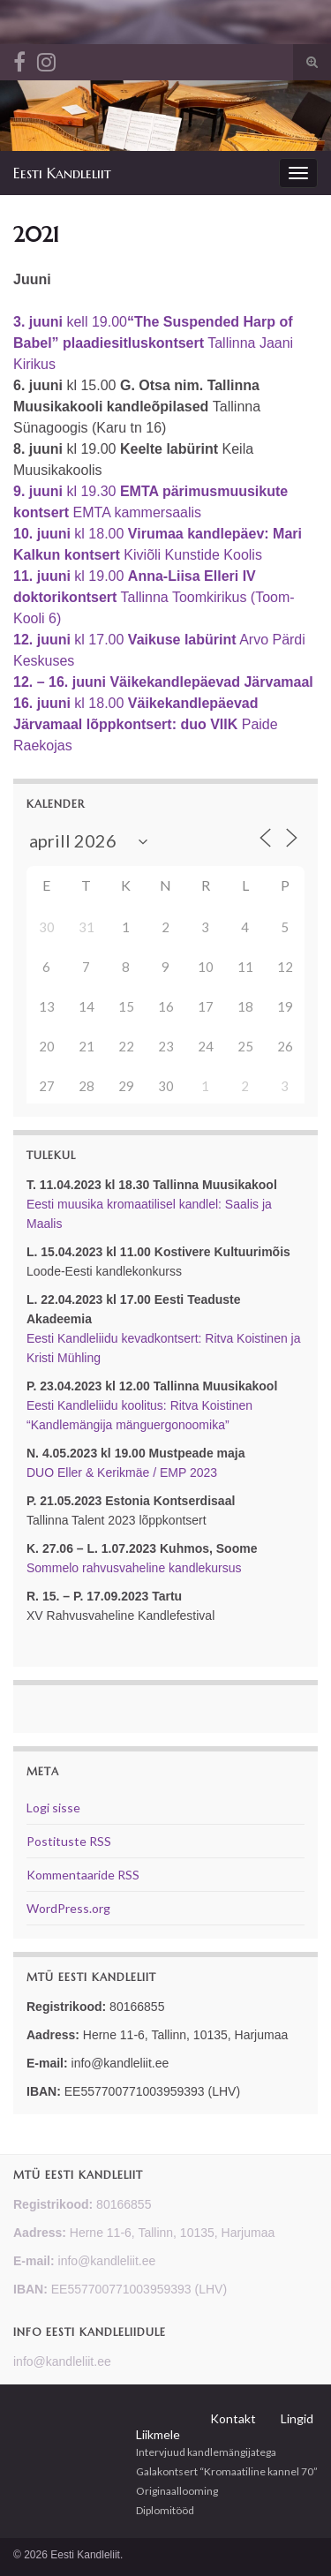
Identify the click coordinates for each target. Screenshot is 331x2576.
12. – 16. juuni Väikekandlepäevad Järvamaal (163, 681)
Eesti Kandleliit (62, 173)
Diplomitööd (165, 2510)
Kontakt (233, 2418)
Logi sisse (53, 1807)
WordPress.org (68, 1908)
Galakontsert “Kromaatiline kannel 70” (227, 2471)
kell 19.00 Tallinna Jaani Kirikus (153, 343)
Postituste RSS (68, 1841)
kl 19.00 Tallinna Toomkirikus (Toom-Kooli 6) (154, 597)
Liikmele (158, 2434)
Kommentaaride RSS (82, 1874)
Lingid (297, 2418)
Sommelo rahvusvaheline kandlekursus (134, 1568)
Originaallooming (177, 2490)
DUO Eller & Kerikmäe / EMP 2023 (121, 1472)
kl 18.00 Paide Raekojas (145, 724)
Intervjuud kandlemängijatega (206, 2452)
